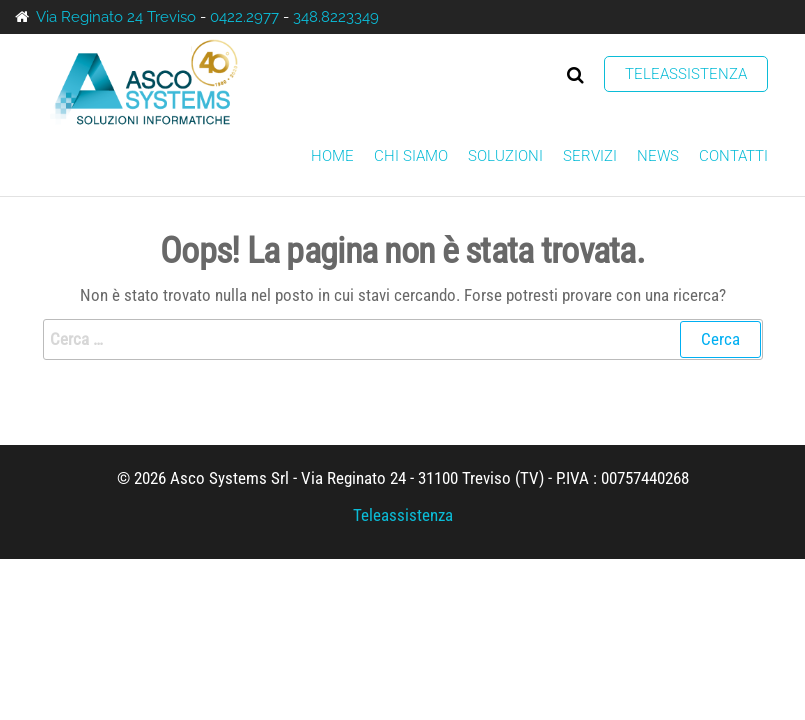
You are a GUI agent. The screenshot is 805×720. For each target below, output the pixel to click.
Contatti (733, 156)
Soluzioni (505, 156)
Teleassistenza (686, 74)
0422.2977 (244, 17)
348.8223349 (336, 17)
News (658, 156)
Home (332, 156)
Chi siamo (411, 156)
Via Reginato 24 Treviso (116, 17)
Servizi (590, 156)
